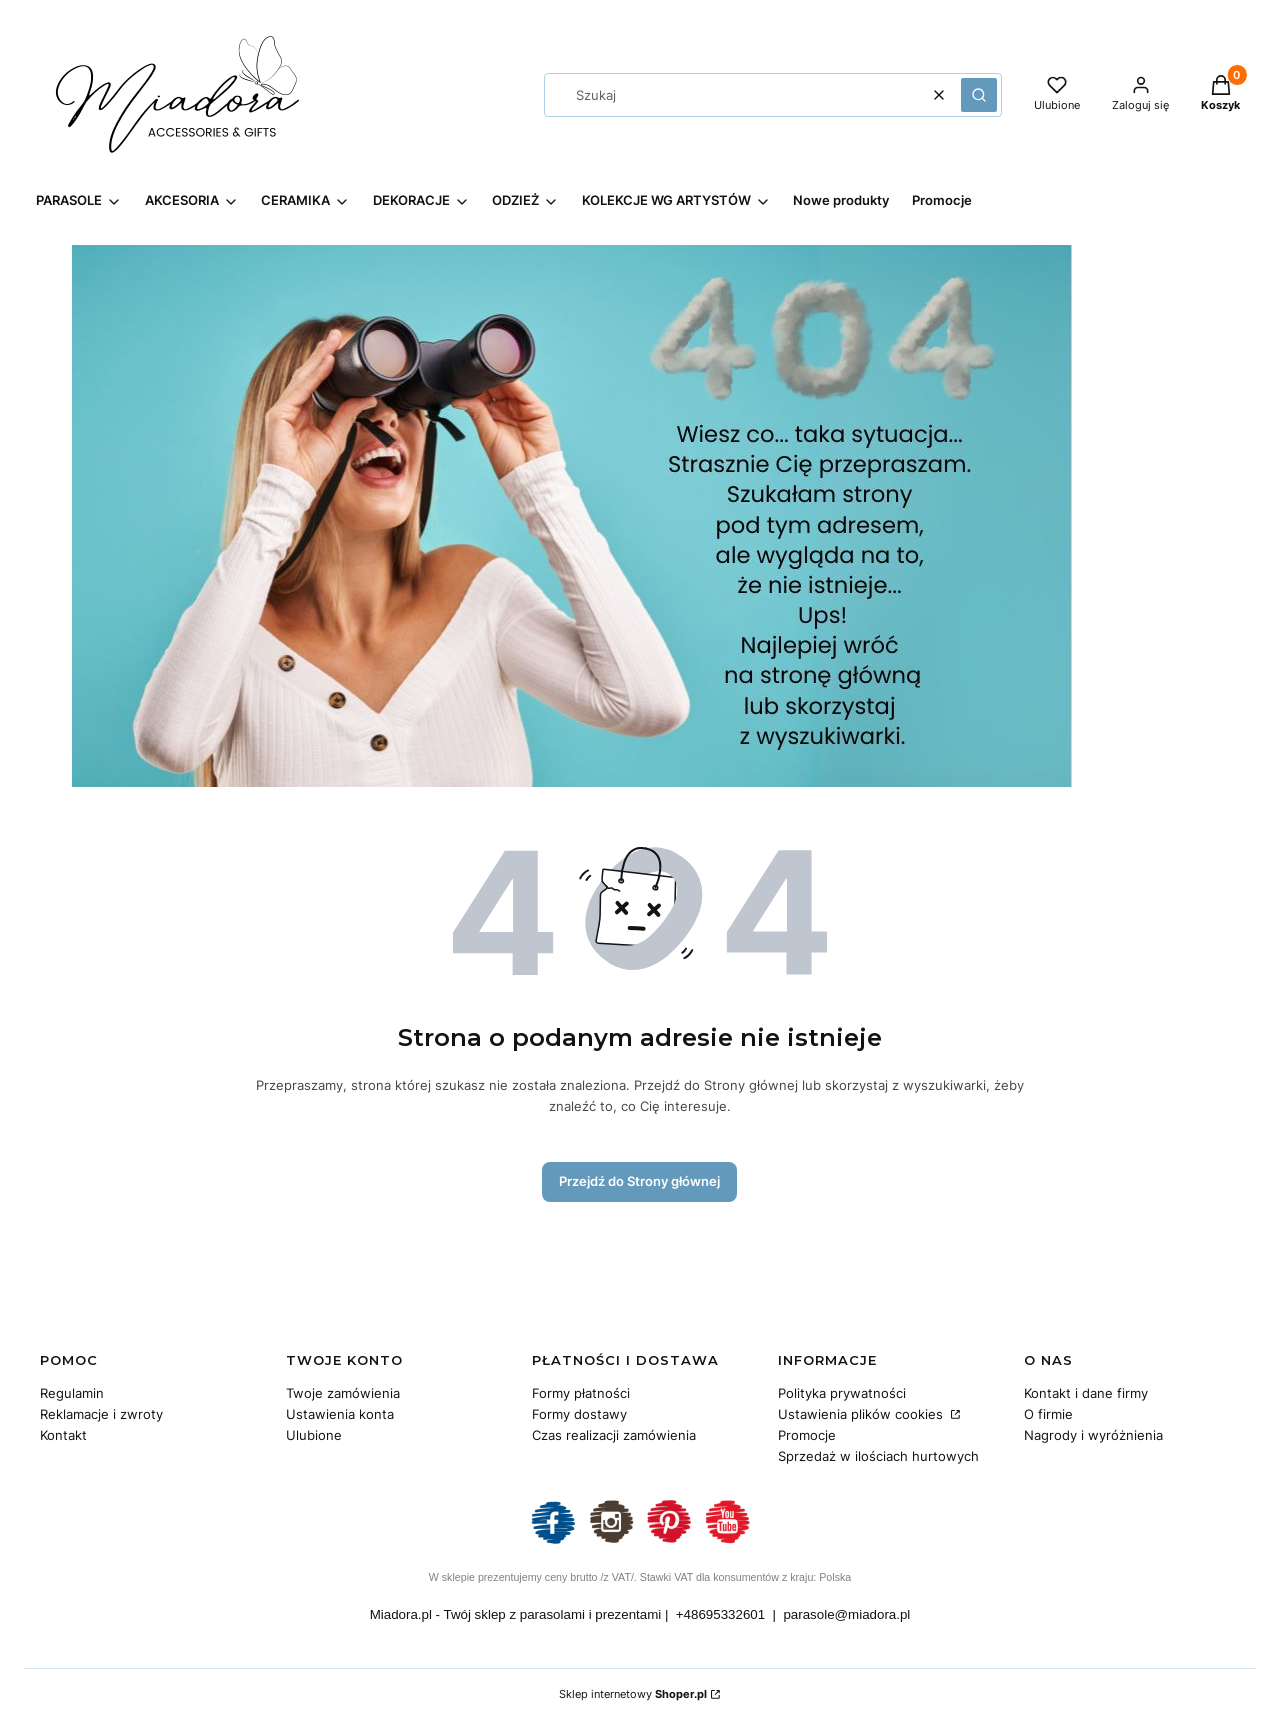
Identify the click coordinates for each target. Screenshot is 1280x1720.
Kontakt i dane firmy (1086, 1393)
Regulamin (72, 1393)
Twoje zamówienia (343, 1393)
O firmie (1048, 1414)
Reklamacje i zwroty (101, 1414)
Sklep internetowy (633, 1694)
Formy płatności (581, 1393)
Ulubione (314, 1435)
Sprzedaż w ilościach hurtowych (878, 1456)
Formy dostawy (579, 1414)
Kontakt (63, 1435)
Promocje (807, 1435)
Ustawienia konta (340, 1414)
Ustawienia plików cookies (862, 1414)
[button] (979, 95)
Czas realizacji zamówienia (614, 1435)
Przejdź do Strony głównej (639, 1181)
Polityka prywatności (842, 1393)
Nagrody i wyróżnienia (1093, 1435)
